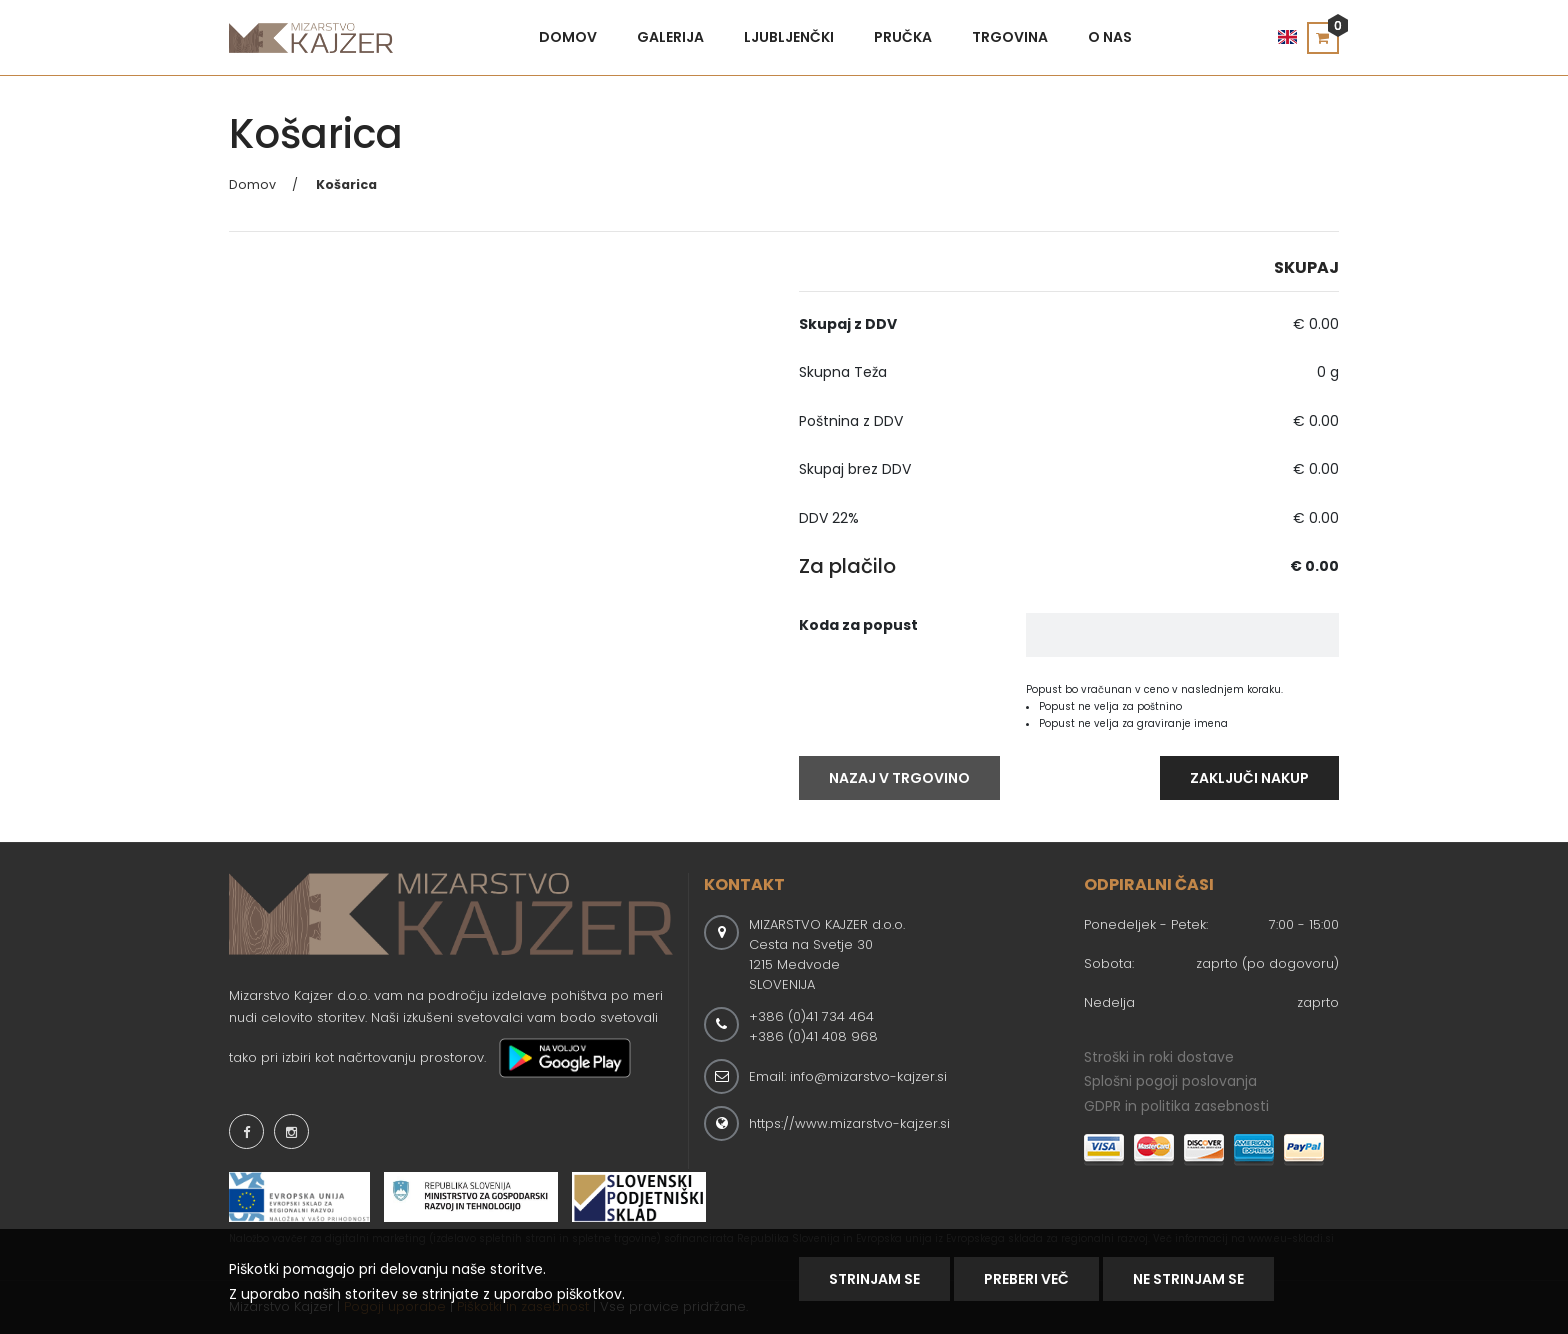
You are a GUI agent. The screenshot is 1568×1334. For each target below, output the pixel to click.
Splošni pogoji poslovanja (1170, 1081)
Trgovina (1010, 37)
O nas (1110, 37)
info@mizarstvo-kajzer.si (868, 1076)
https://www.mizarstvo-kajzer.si (849, 1123)
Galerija (670, 37)
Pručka (903, 37)
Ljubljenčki (789, 37)
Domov (568, 37)
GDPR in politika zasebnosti (1176, 1106)
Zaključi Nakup (1249, 778)
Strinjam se (874, 1279)
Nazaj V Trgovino (899, 778)
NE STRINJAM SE (1188, 1279)
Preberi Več (1026, 1279)
